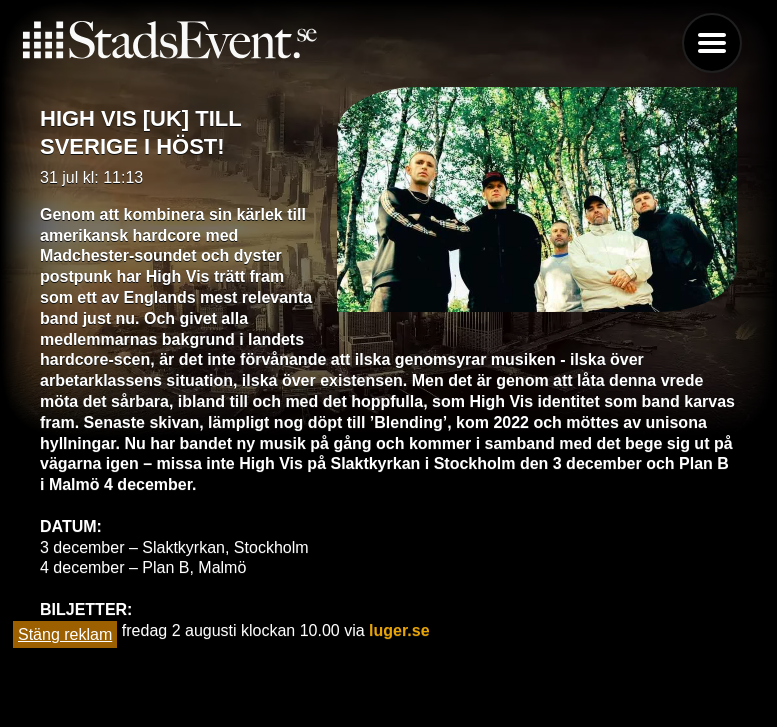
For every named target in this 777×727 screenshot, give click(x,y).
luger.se (399, 630)
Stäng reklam (65, 634)
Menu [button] (712, 43)
